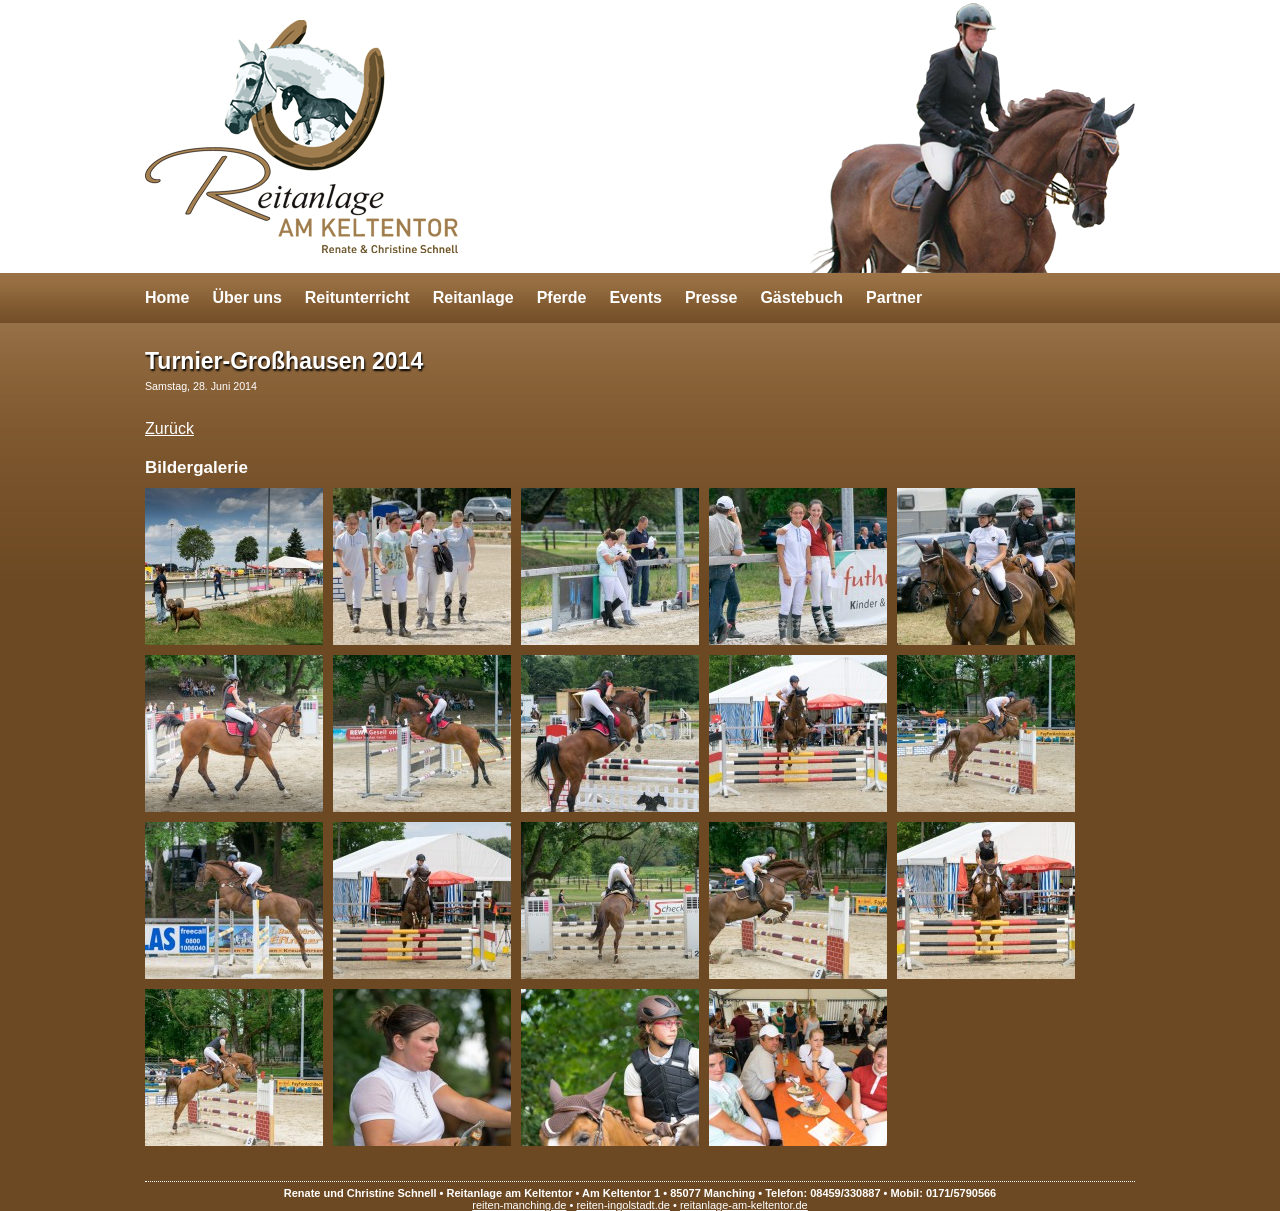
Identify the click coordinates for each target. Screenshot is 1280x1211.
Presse (711, 297)
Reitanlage (473, 297)
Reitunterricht (357, 297)
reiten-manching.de (519, 1205)
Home (167, 297)
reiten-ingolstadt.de (623, 1205)
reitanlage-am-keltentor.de (744, 1205)
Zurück (169, 428)
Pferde (562, 297)
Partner (894, 297)
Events (635, 297)
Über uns (246, 297)
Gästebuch (801, 297)
